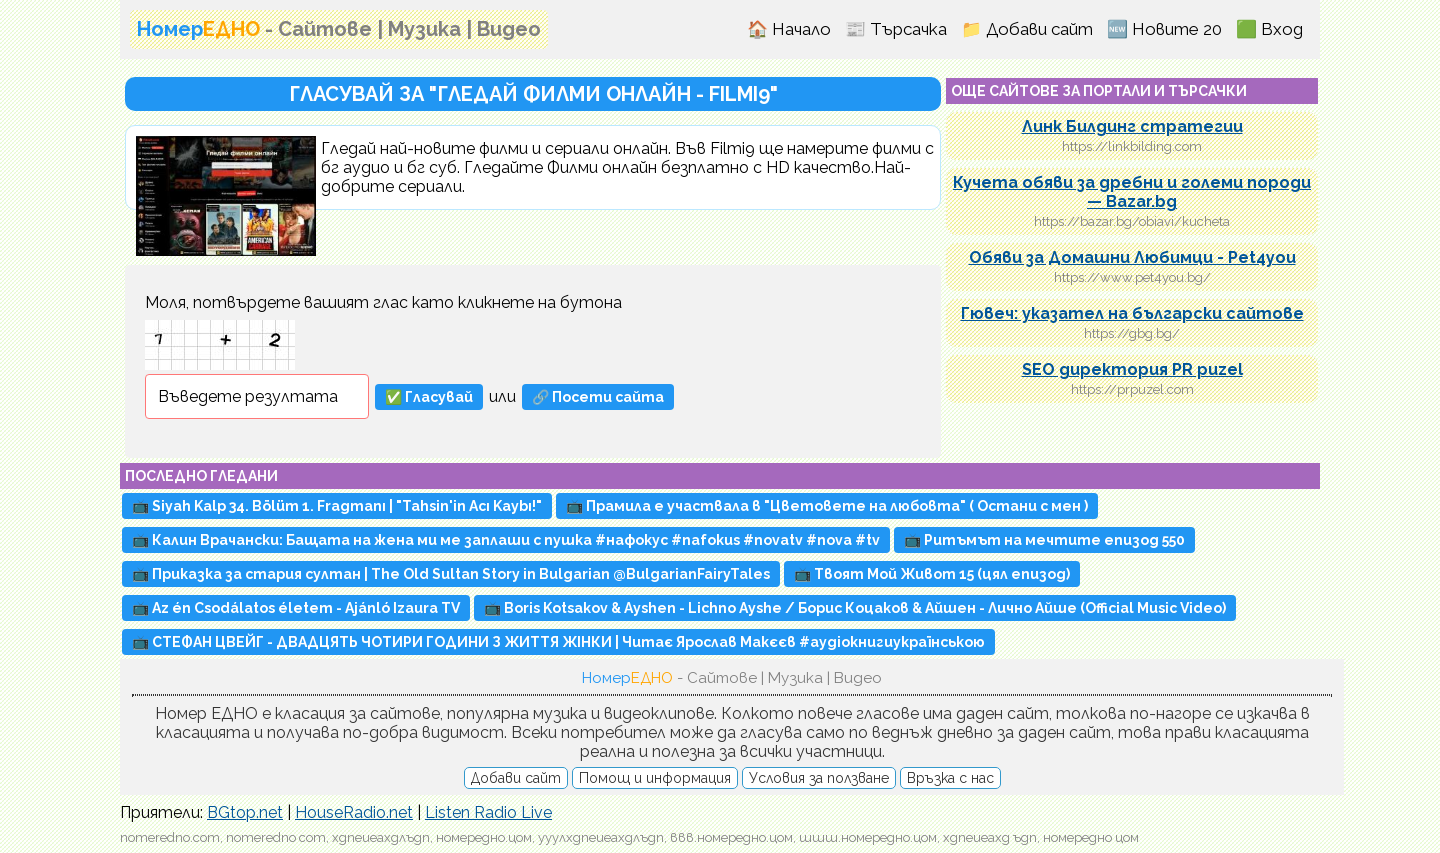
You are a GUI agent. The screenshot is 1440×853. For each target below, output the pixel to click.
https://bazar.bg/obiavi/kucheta (1132, 221)
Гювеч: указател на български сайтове (1132, 313)
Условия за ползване (819, 778)
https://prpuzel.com (1132, 389)
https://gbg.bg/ (1132, 333)
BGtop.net (245, 812)
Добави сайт (516, 778)
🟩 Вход (1269, 29)
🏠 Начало (789, 29)
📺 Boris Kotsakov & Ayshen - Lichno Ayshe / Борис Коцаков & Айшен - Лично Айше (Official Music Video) (855, 608)
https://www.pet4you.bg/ (1132, 277)
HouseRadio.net (354, 812)
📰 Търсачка (896, 29)
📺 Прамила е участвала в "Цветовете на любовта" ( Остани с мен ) (827, 506)
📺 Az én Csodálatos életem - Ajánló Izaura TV (296, 608)
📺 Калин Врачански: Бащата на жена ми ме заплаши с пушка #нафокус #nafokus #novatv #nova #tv (506, 540)
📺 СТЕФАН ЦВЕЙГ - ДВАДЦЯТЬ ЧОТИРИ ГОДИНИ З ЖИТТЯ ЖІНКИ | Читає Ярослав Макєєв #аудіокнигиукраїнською (558, 642)
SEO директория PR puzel (1132, 369)
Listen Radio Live (488, 812)
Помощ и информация (655, 778)
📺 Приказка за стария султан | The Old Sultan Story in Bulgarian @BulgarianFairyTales (451, 574)
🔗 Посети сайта (598, 397)
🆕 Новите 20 (1164, 29)
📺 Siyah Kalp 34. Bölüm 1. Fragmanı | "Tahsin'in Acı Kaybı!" (337, 506)
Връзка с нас (950, 778)
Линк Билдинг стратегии (1132, 126)
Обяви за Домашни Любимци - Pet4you (1132, 257)
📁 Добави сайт (1027, 29)
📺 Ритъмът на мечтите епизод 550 (1044, 540)
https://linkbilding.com (1132, 146)
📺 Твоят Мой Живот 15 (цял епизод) (932, 574)
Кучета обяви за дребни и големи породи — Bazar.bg (1132, 192)
